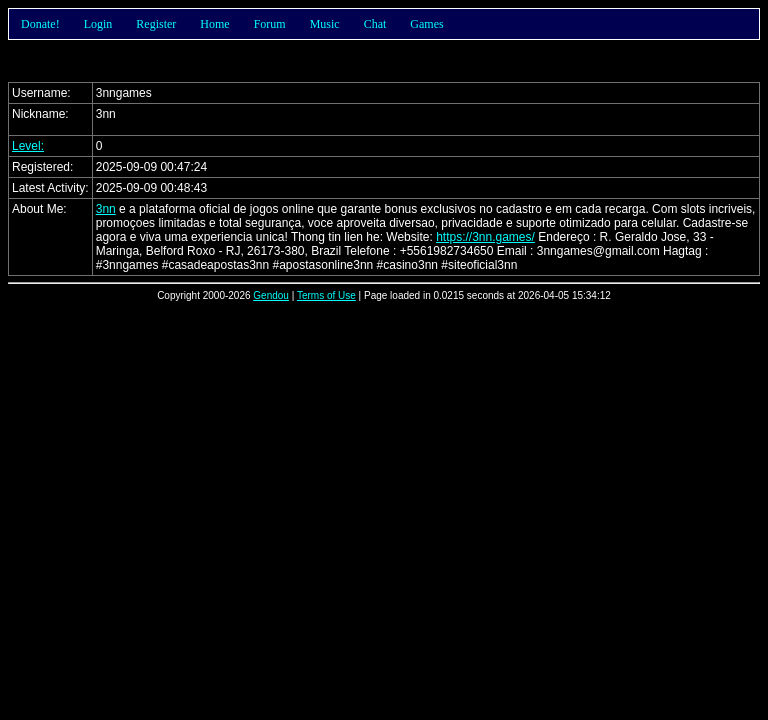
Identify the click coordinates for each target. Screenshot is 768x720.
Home (214, 24)
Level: (28, 146)
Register (156, 24)
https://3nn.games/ (485, 237)
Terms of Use (326, 295)
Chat (375, 24)
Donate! (40, 24)
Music (325, 24)
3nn (106, 209)
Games (426, 24)
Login (98, 24)
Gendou (271, 295)
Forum (270, 24)
